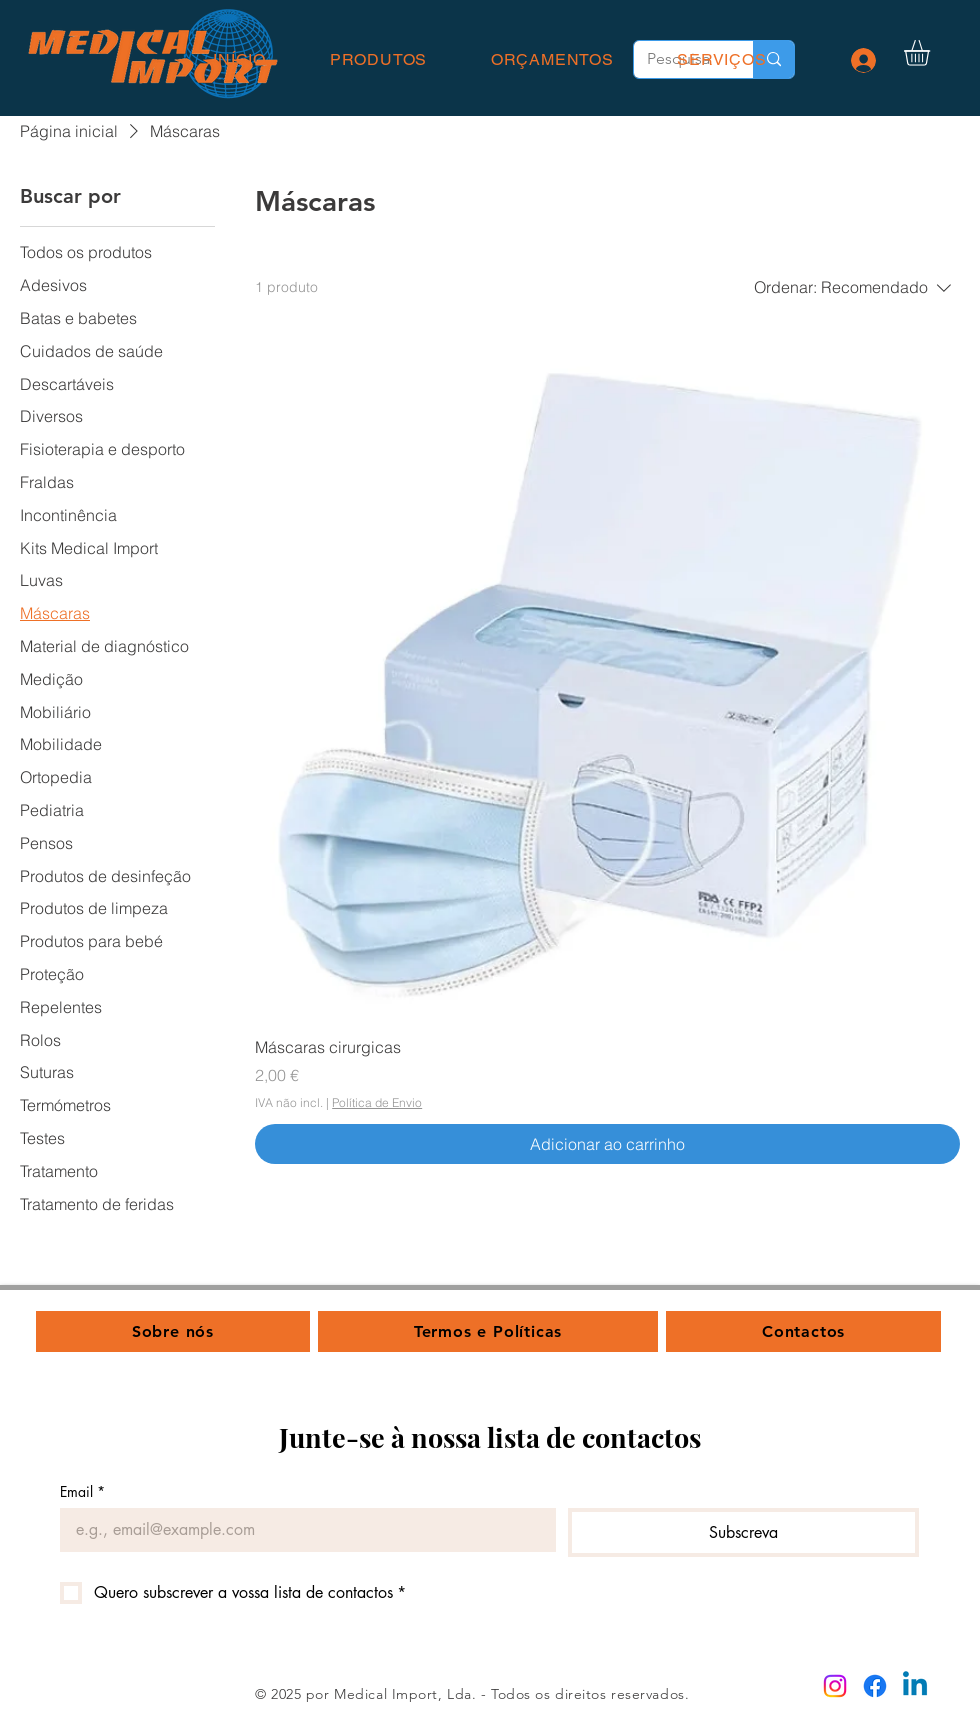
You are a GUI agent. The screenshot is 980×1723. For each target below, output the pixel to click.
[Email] (302, 1530)
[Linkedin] (915, 1686)
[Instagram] (835, 1686)
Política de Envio (377, 1102)
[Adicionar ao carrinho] (607, 1144)
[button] (932, 53)
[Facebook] (875, 1686)
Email (82, 1491)
